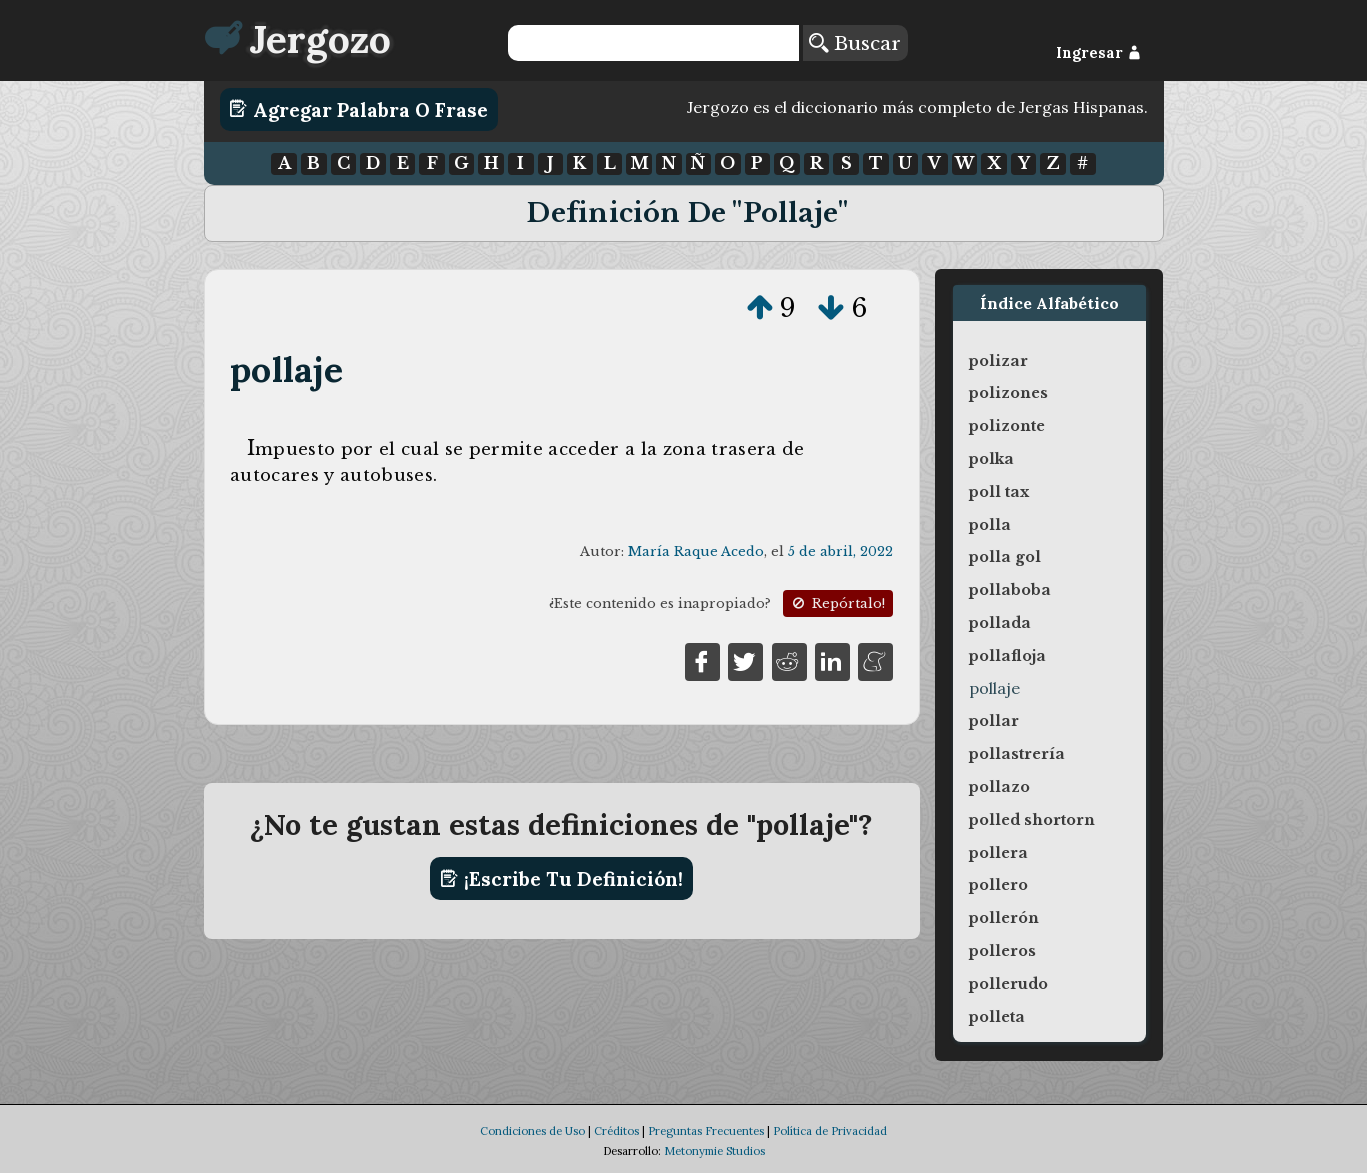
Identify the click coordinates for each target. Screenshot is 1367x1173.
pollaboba (1010, 590)
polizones (1008, 393)
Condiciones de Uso (532, 1131)
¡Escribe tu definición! (561, 879)
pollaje (286, 369)
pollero (998, 885)
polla (990, 525)
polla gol (1005, 557)
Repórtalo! (837, 603)
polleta (997, 1017)
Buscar (855, 43)
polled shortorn (1032, 820)
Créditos (616, 1131)
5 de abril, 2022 (840, 551)
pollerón (1004, 918)
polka (991, 459)
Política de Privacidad (830, 1131)
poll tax (999, 492)
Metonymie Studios (714, 1151)
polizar (998, 361)
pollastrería (1017, 754)
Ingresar (1098, 53)
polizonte (1007, 426)
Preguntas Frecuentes (706, 1131)
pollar (994, 721)
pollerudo (1008, 984)
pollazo (999, 787)
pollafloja (1007, 656)
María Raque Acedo (696, 551)
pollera (998, 853)
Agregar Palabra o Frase (358, 109)
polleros (1002, 951)
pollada (1000, 623)
